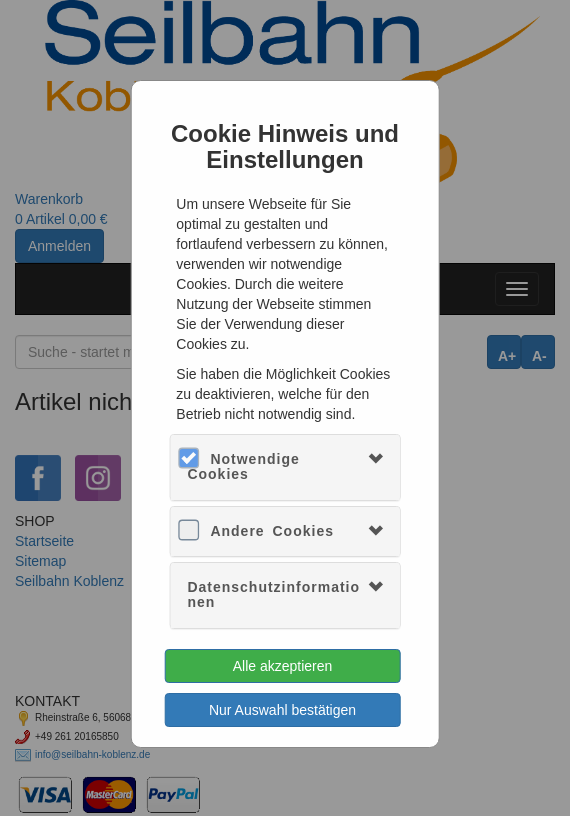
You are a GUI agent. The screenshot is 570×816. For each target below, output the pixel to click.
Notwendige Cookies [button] (243, 466)
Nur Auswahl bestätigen (282, 710)
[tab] (284, 467)
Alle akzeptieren (283, 666)
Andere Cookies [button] (272, 531)
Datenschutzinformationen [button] (273, 594)
